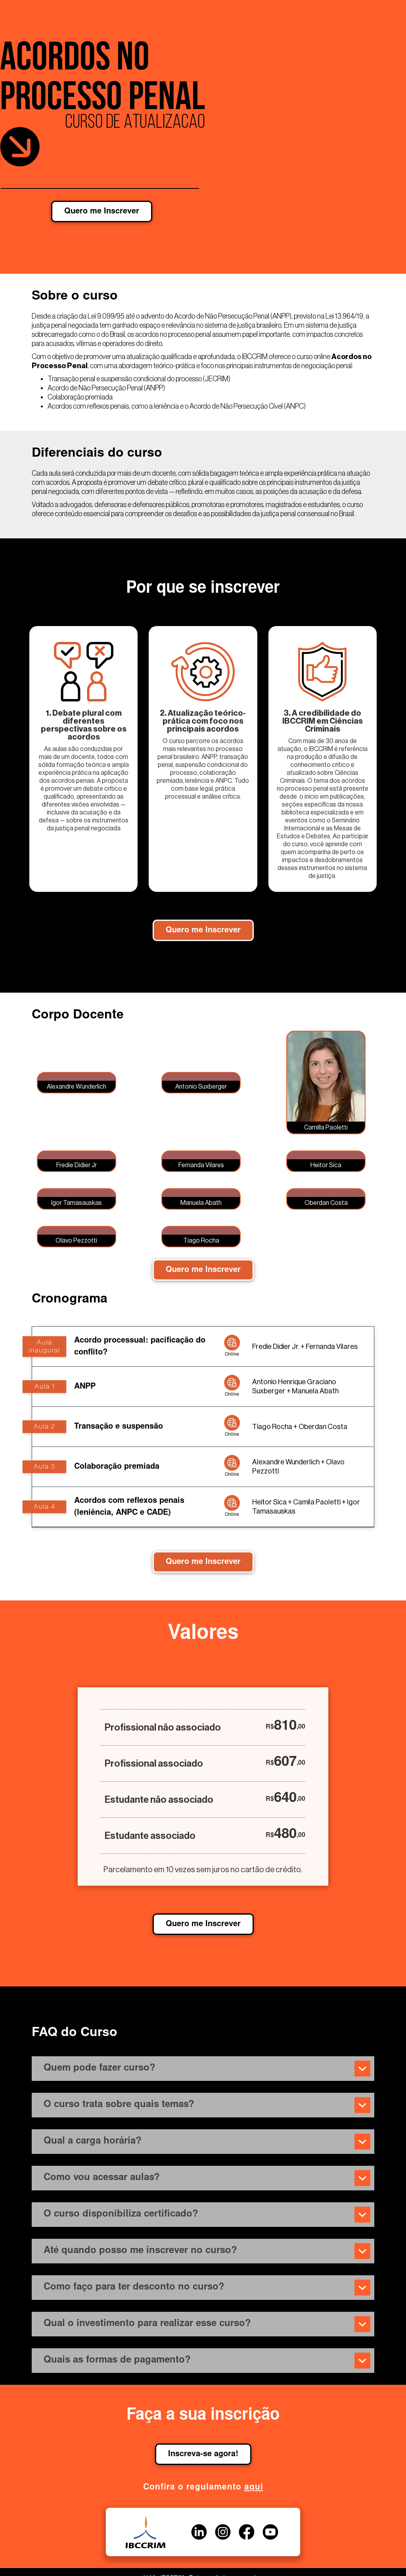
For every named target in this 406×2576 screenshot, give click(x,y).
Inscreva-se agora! (203, 2454)
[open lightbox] (76, 1082)
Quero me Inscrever (101, 211)
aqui (253, 2488)
